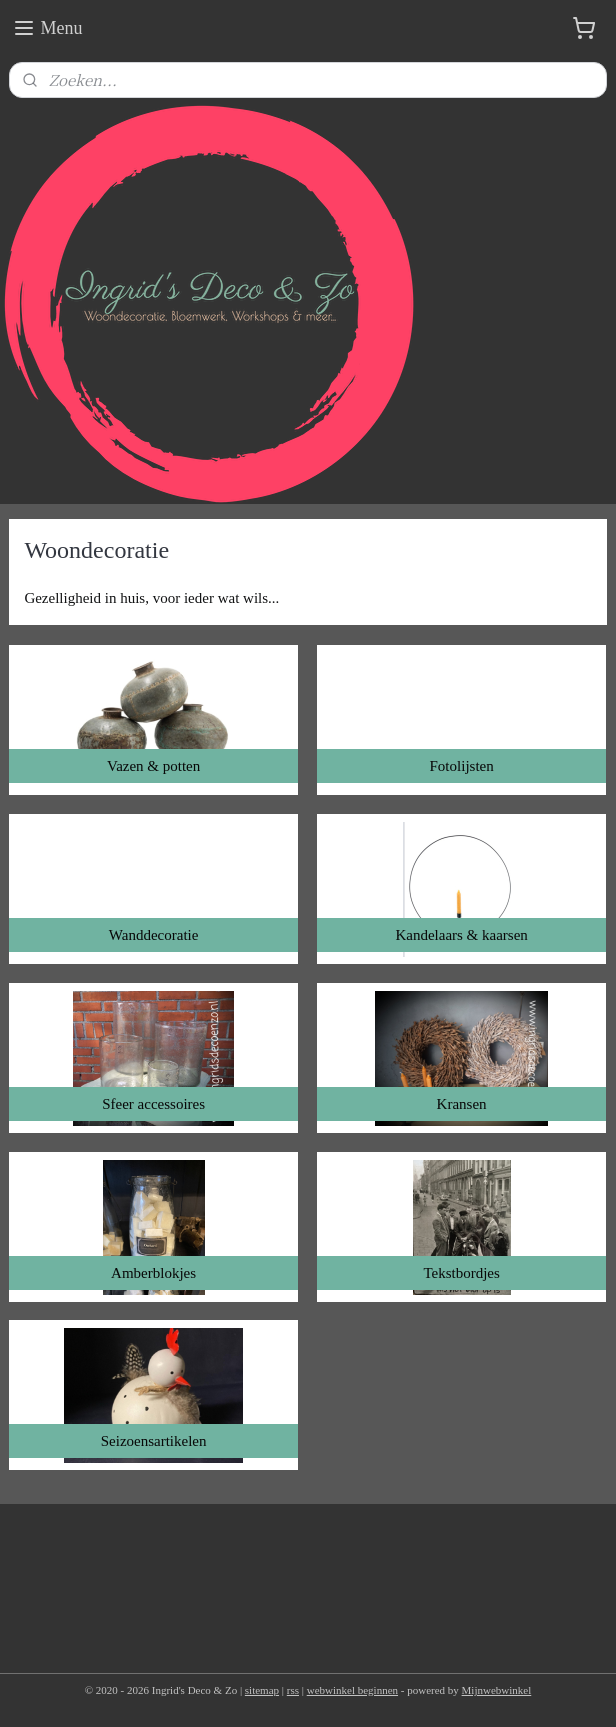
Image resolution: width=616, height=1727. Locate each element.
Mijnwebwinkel (497, 1690)
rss (293, 1690)
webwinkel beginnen (352, 1690)
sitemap (262, 1690)
